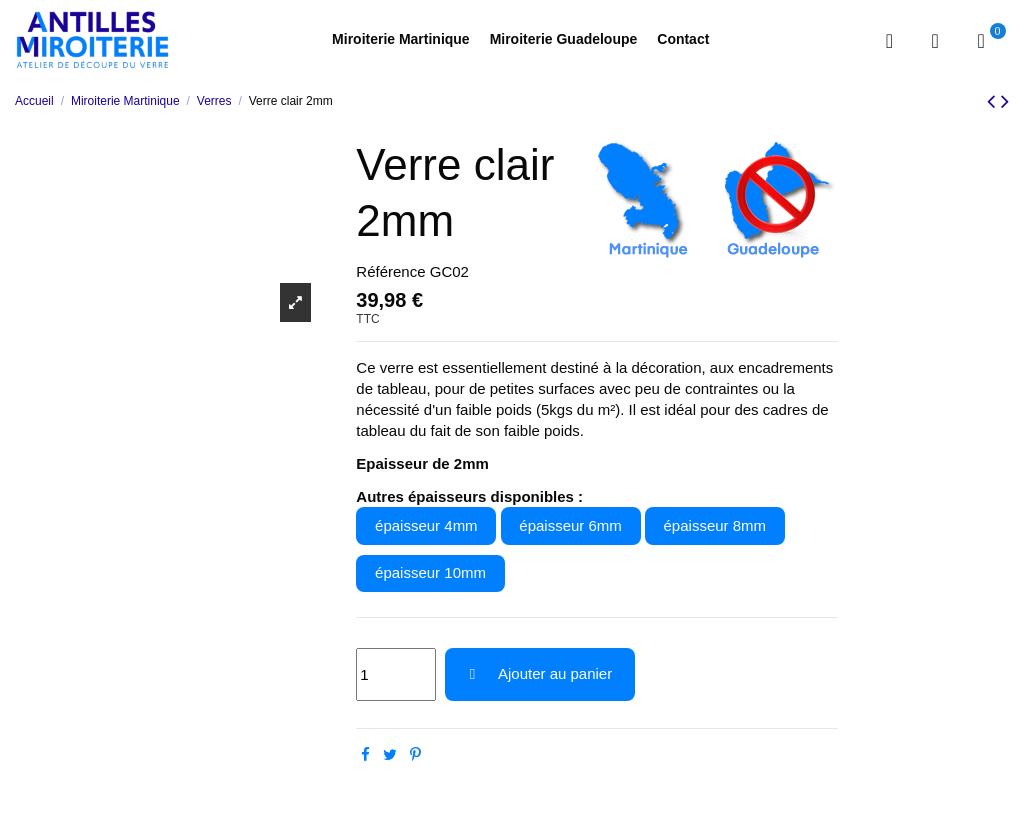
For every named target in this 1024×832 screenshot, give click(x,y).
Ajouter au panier (540, 673)
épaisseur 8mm (715, 525)
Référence (390, 271)
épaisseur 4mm (426, 525)
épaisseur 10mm (430, 572)
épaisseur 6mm (570, 525)
